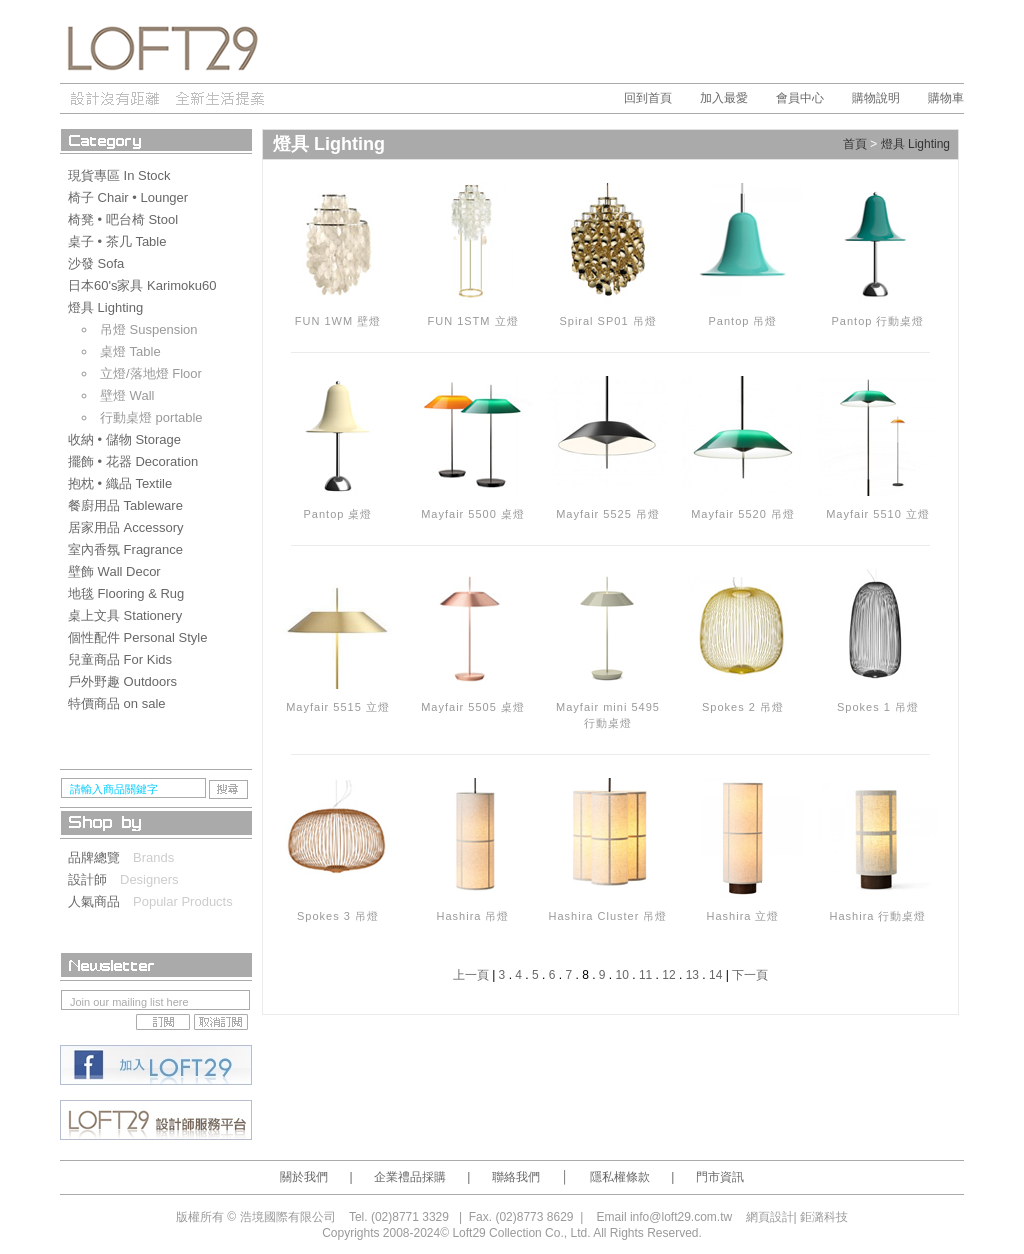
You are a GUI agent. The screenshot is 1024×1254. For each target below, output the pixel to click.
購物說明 (876, 98)
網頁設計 (770, 1217)
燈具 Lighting (915, 145)
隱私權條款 (620, 1177)
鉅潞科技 (824, 1217)
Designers (149, 879)
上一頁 (471, 975)
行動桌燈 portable (151, 417)
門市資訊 (720, 1177)
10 (622, 975)
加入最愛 (724, 98)
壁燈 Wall (127, 395)
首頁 (855, 145)
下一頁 (750, 975)
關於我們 (304, 1177)
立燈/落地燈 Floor (151, 373)
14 (715, 975)
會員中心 (800, 98)
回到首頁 (648, 98)
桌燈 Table (130, 351)
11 (645, 975)
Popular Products (183, 901)
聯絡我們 (516, 1177)
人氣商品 (100, 901)
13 (692, 975)
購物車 (946, 98)
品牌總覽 (100, 857)
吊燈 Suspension (149, 329)
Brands (153, 857)
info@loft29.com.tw (681, 1217)
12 (668, 975)
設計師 (94, 879)
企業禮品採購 (410, 1177)
